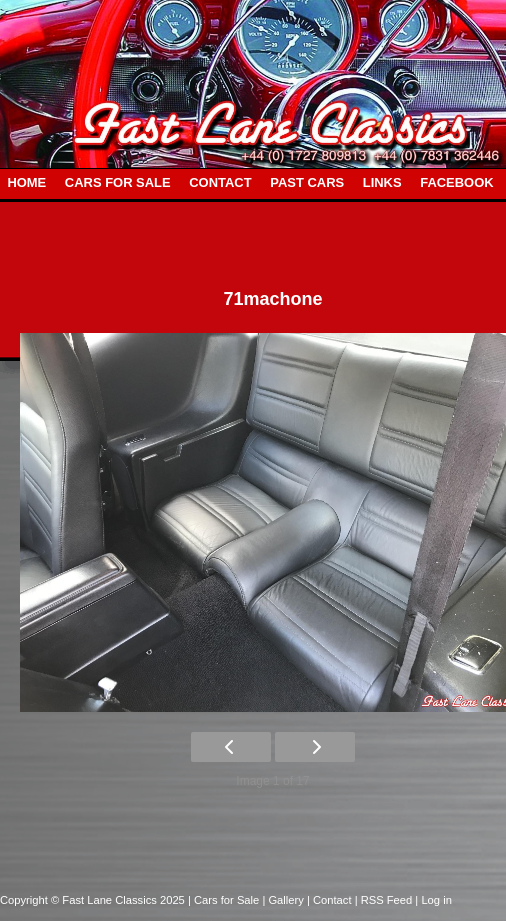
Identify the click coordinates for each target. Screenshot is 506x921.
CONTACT (220, 182)
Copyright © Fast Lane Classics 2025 (94, 900)
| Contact (331, 900)
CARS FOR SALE (118, 182)
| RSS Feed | (388, 900)
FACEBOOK (456, 182)
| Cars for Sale (225, 900)
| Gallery (284, 900)
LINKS (382, 182)
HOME (26, 182)
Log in (436, 900)
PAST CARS (307, 182)
